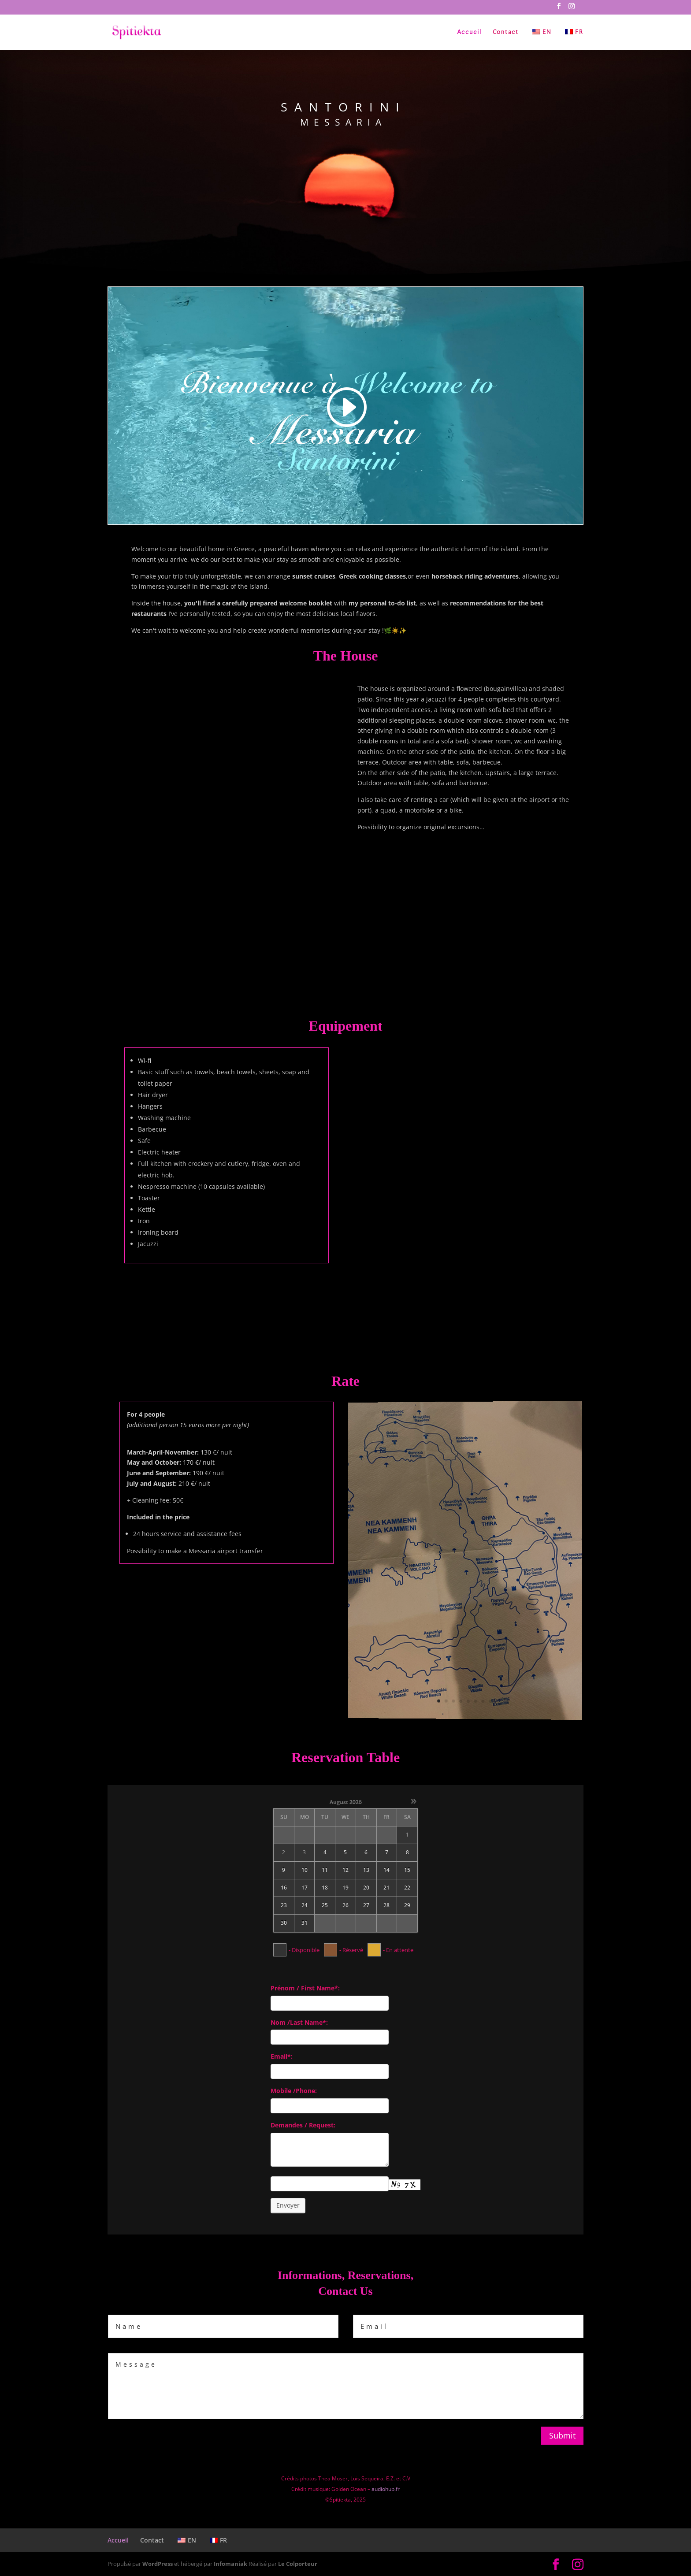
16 (284, 1887)
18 (325, 1887)
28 (386, 1905)
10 (304, 1870)
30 (284, 1922)
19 (345, 1887)
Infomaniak (230, 2564)
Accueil (469, 32)
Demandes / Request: (303, 2125)
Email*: (282, 2056)
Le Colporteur (297, 2564)
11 (325, 1870)
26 (345, 1905)
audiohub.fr (386, 2489)
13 (366, 1870)
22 (407, 1887)
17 (304, 1887)
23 (284, 1905)
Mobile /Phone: (294, 2090)
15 (407, 1870)
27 (366, 1905)
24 (304, 1905)
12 (345, 1870)
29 (407, 1905)
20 (366, 1887)
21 (386, 1887)
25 (325, 1905)
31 (304, 1922)
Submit (562, 2435)
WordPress (157, 2564)
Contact (506, 32)
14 (386, 1870)
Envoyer (288, 2205)
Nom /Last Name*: (299, 2022)
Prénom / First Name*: (305, 1988)
